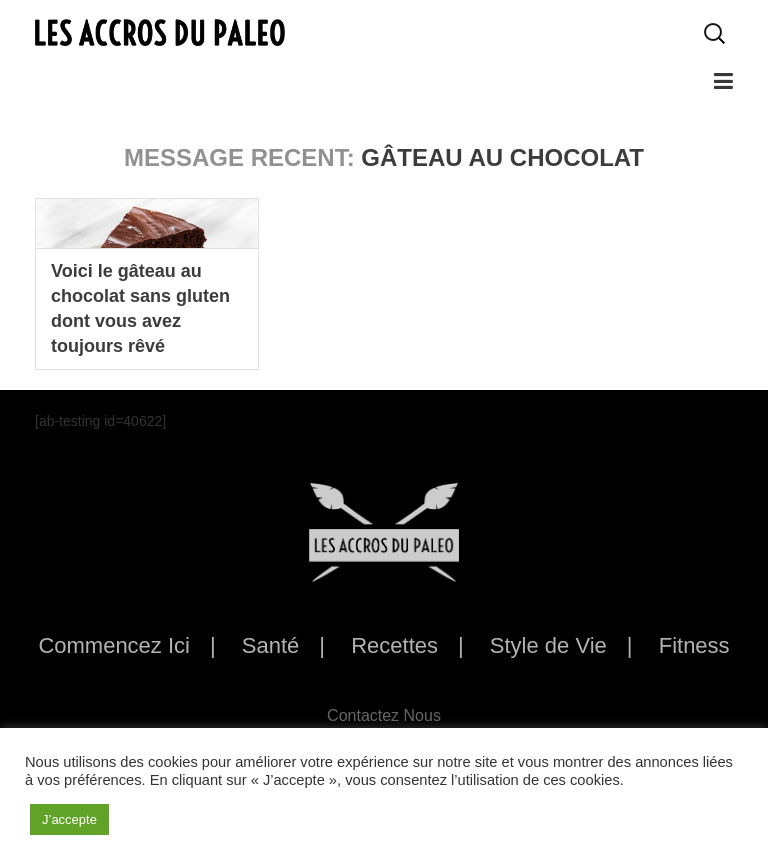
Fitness (694, 645)
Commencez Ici (114, 645)
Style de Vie (548, 645)
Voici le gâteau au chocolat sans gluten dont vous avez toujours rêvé (140, 309)
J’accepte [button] (69, 819)
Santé (271, 645)
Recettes (394, 645)
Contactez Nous (384, 715)
